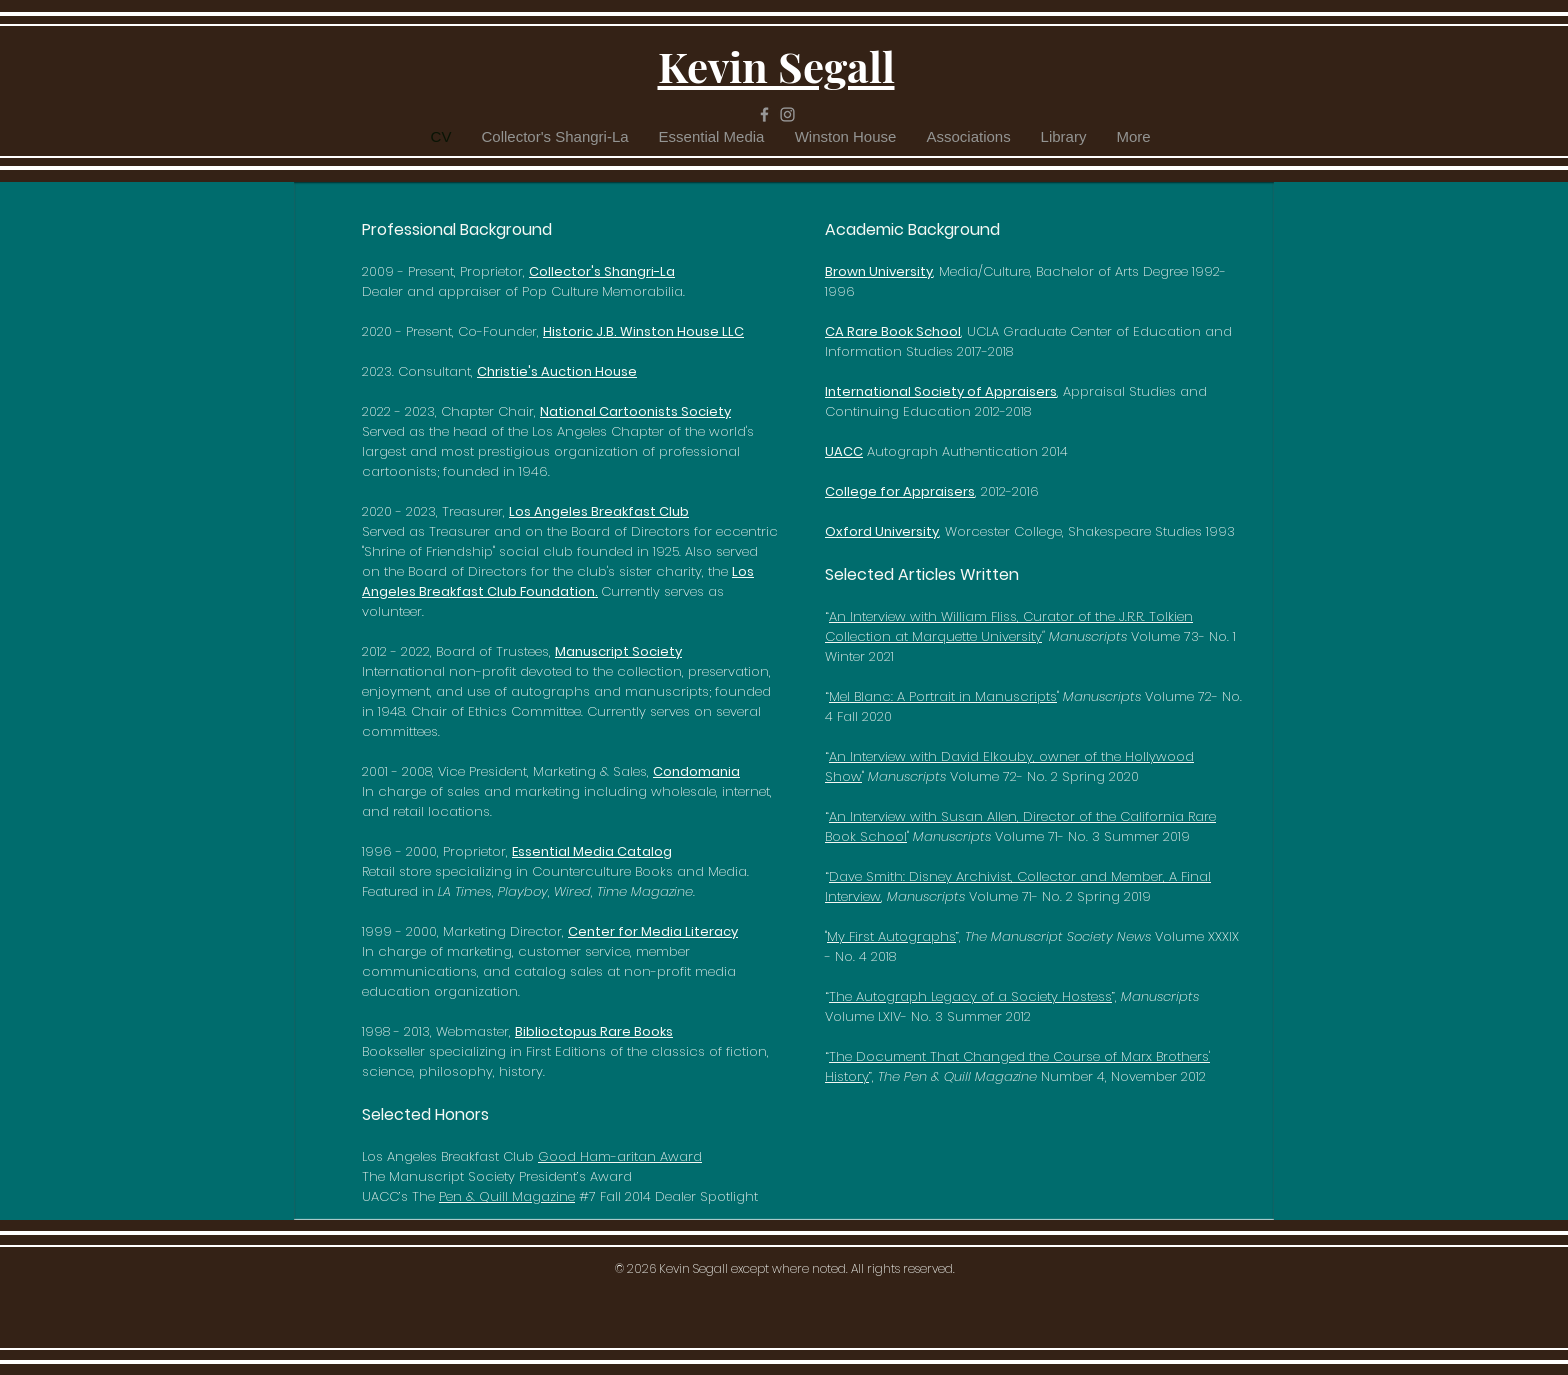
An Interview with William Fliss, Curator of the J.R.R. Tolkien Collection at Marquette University (1009, 626)
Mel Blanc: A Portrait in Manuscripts (943, 696)
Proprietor (491, 271)
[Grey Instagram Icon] (787, 114)
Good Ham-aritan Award (620, 1156)
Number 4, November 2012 (1042, 1076)
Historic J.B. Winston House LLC (643, 331)
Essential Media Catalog (592, 851)
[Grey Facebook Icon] (764, 114)
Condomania (696, 771)
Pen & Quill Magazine (507, 1196)
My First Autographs (891, 936)
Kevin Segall (776, 66)
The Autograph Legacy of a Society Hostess (970, 996)
